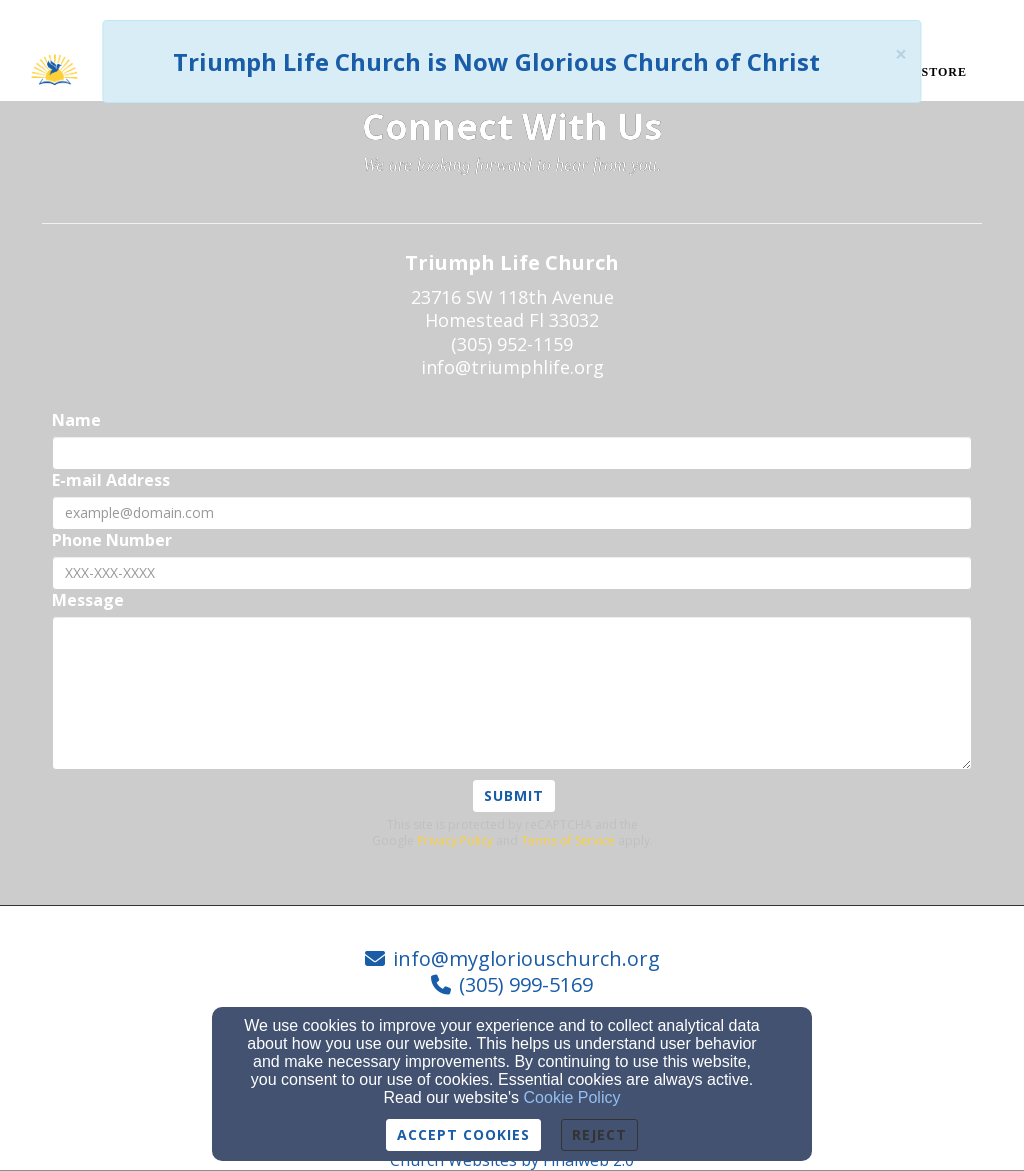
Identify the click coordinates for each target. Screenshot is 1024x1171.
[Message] (512, 693)
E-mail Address (111, 480)
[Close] (901, 54)
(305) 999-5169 (526, 984)
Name (76, 420)
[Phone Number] (512, 573)
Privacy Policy (455, 840)
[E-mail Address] (512, 513)
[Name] (512, 453)
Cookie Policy (572, 1097)
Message (88, 600)
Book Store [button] (922, 72)
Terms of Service (568, 840)
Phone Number (112, 540)
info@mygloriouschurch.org (526, 958)
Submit (514, 795)
